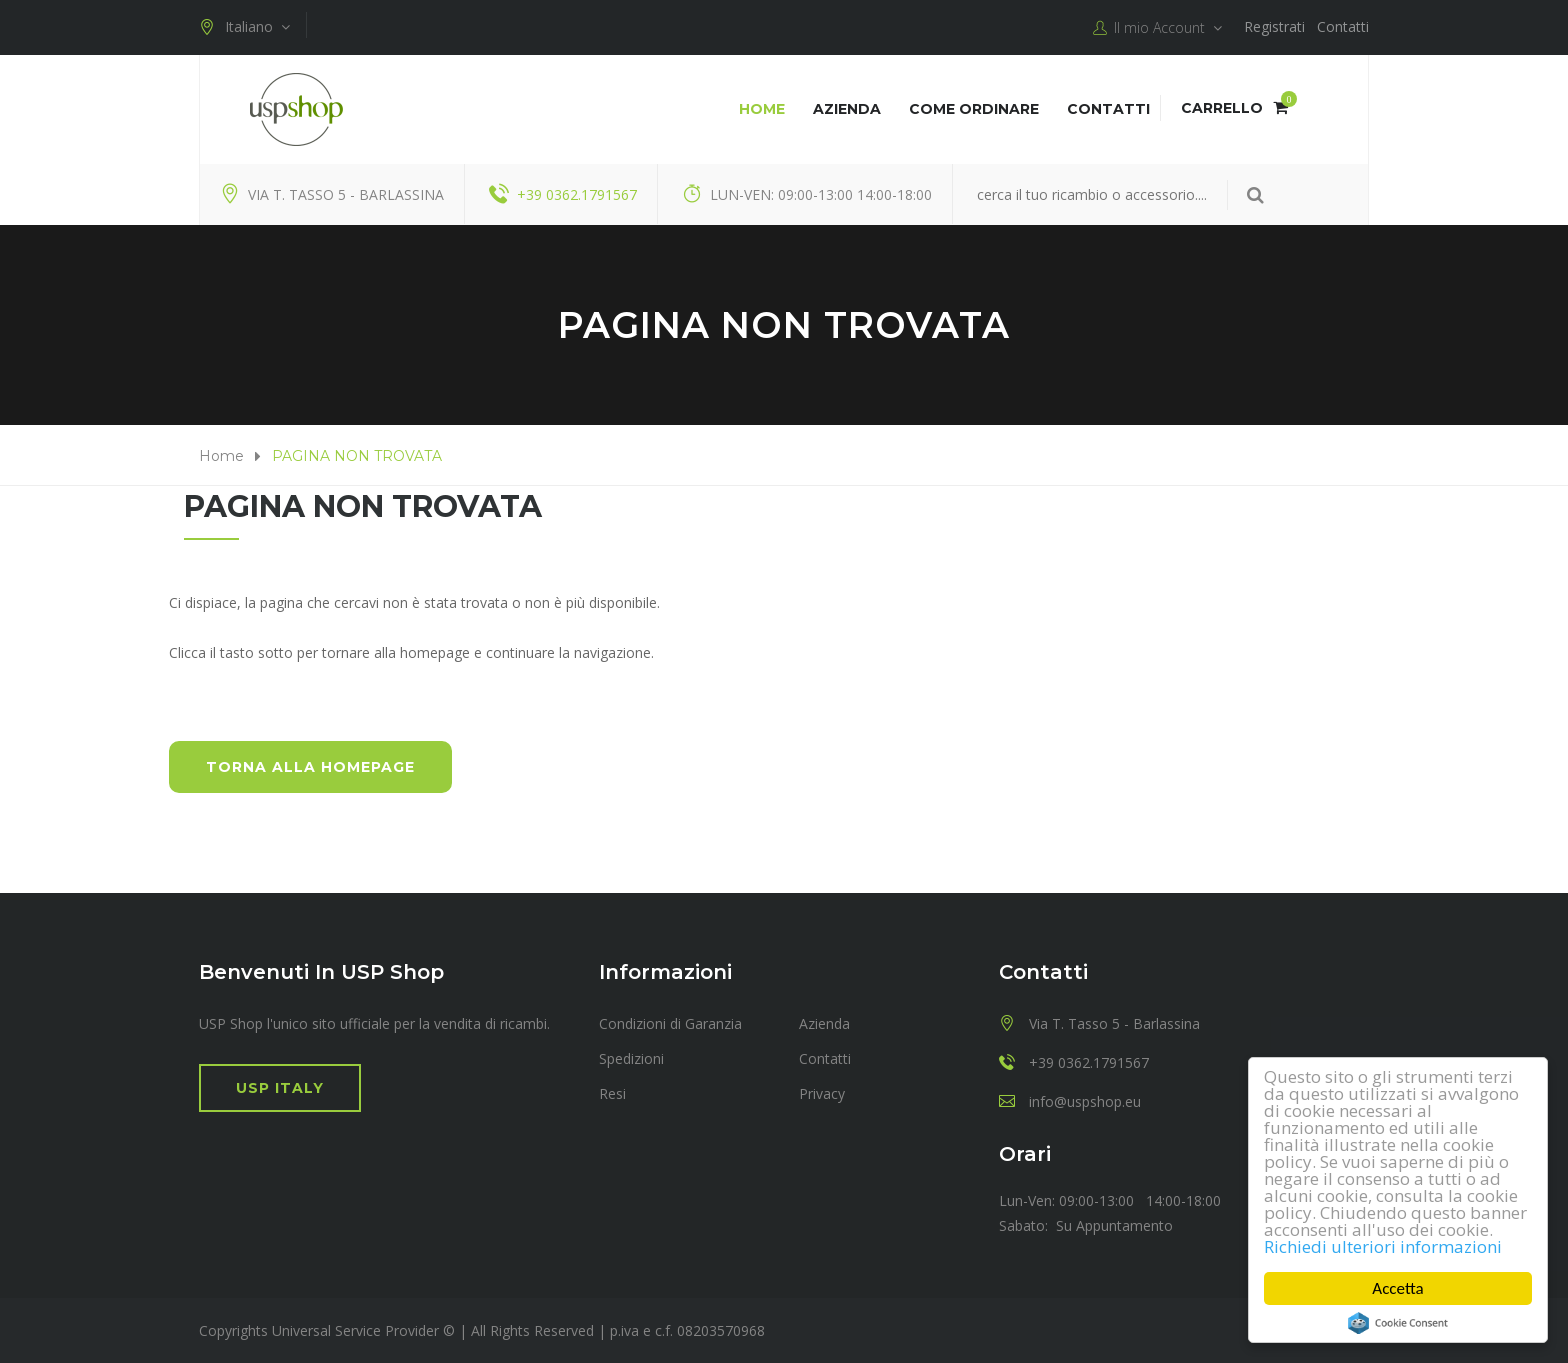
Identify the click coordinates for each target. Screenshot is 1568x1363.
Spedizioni (631, 1058)
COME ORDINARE (974, 109)
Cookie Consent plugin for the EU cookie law (1398, 1323)
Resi (612, 1093)
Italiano (244, 27)
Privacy (822, 1093)
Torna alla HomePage (310, 767)
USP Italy (280, 1088)
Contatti (1343, 26)
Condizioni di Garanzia (670, 1023)
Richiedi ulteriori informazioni (1383, 1246)
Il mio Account (1157, 28)
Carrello (1234, 108)
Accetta (1398, 1288)
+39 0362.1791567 (577, 194)
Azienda (847, 109)
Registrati (1274, 26)
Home (762, 109)
